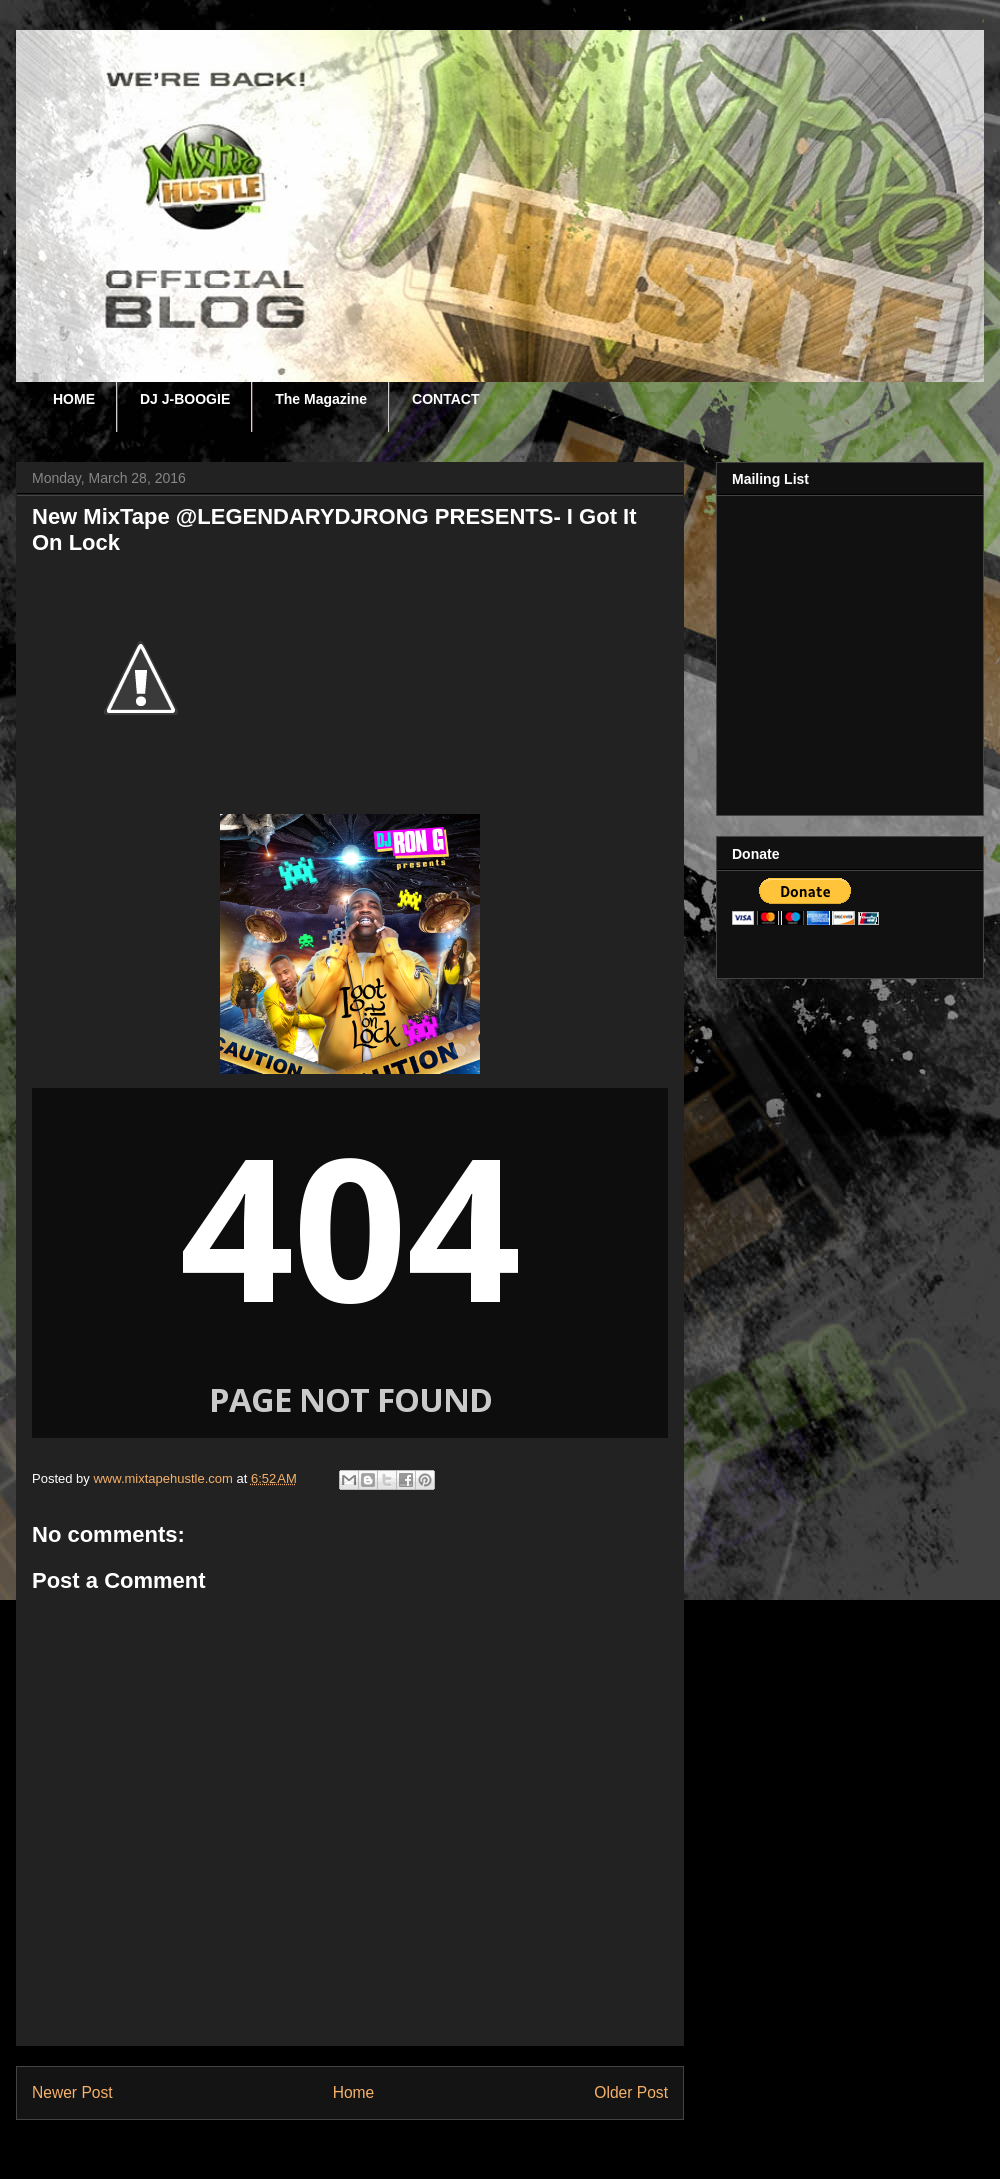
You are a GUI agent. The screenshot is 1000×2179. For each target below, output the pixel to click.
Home (354, 2092)
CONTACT (445, 399)
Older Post (631, 2092)
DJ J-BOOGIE (185, 399)
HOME (74, 399)
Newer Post (72, 2092)
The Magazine (321, 399)
